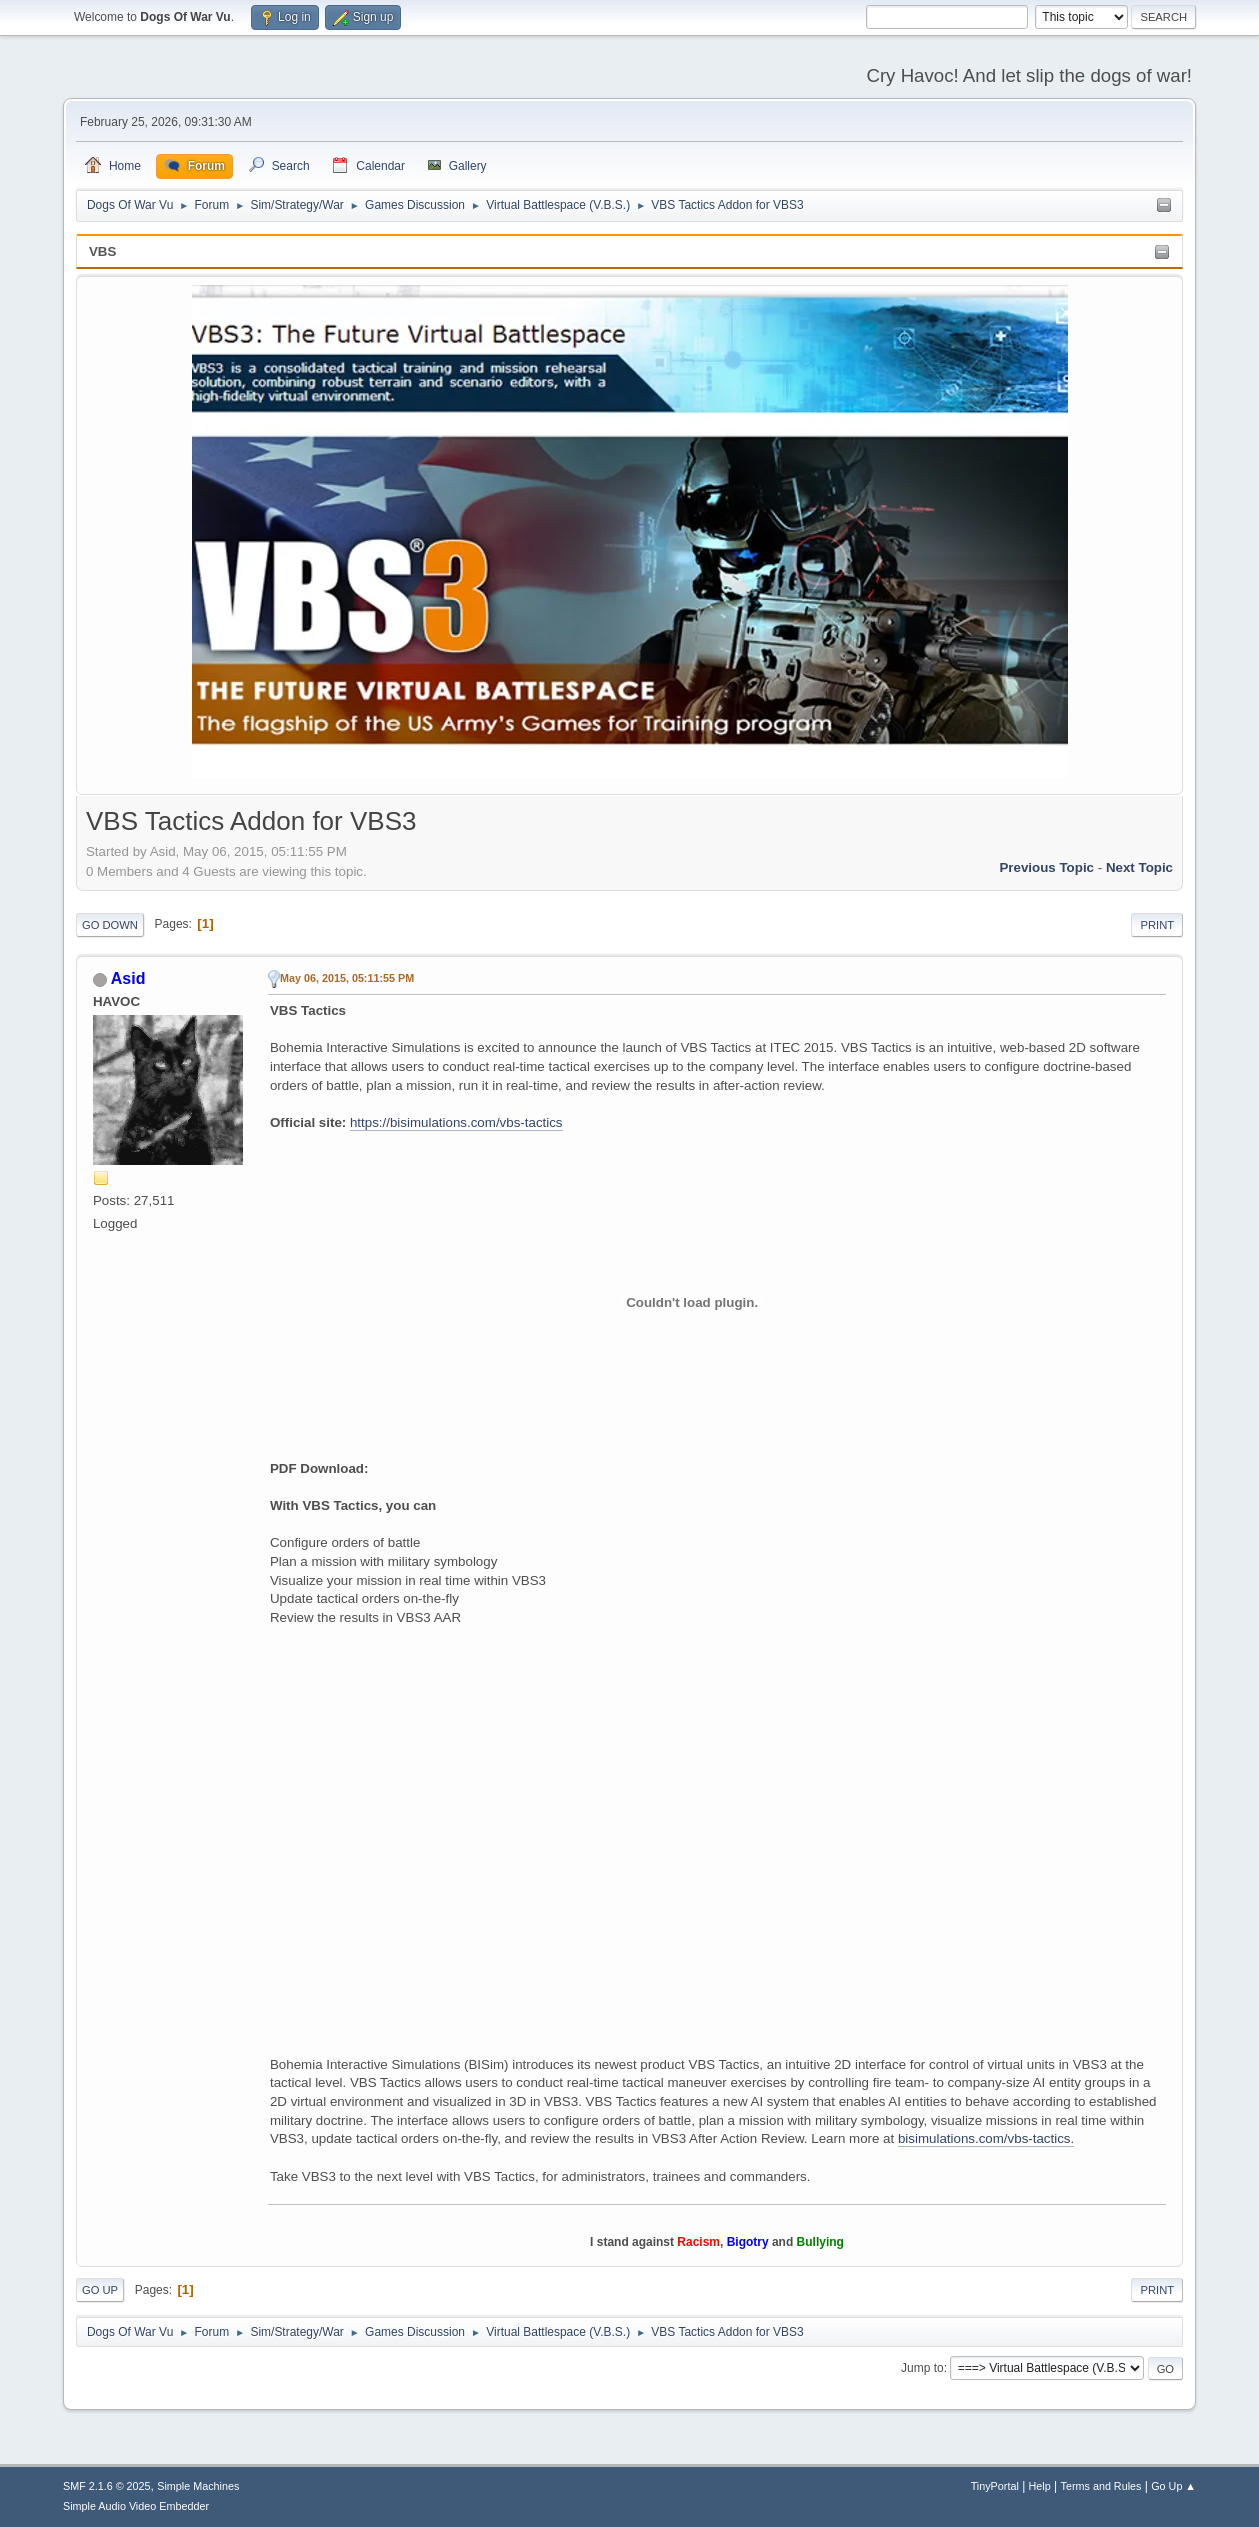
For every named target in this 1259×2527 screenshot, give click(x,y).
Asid (128, 978)
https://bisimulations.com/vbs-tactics (456, 1122)
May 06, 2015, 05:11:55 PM (347, 978)
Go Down (110, 925)
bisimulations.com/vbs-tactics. (986, 2138)
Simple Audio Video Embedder (136, 2506)
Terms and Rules (1101, 2486)
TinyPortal (995, 2486)
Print (1157, 925)
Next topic (1139, 867)
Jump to (922, 2368)
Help (1040, 2486)
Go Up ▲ (1173, 2486)
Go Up (100, 2290)
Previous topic (1046, 867)
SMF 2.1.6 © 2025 (107, 2486)
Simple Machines (198, 2486)
